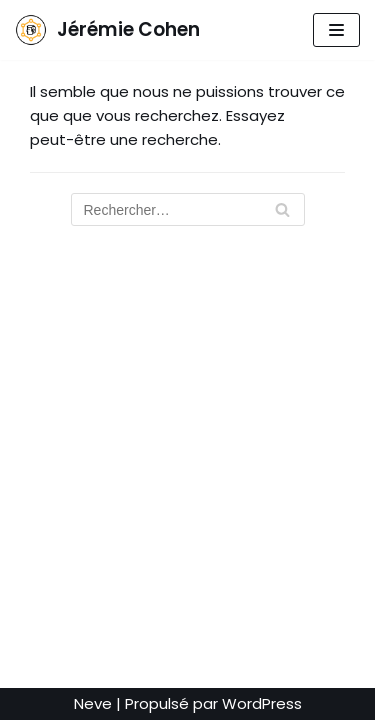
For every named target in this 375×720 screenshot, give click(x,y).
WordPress (262, 703)
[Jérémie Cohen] (107, 30)
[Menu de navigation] (336, 30)
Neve (93, 703)
